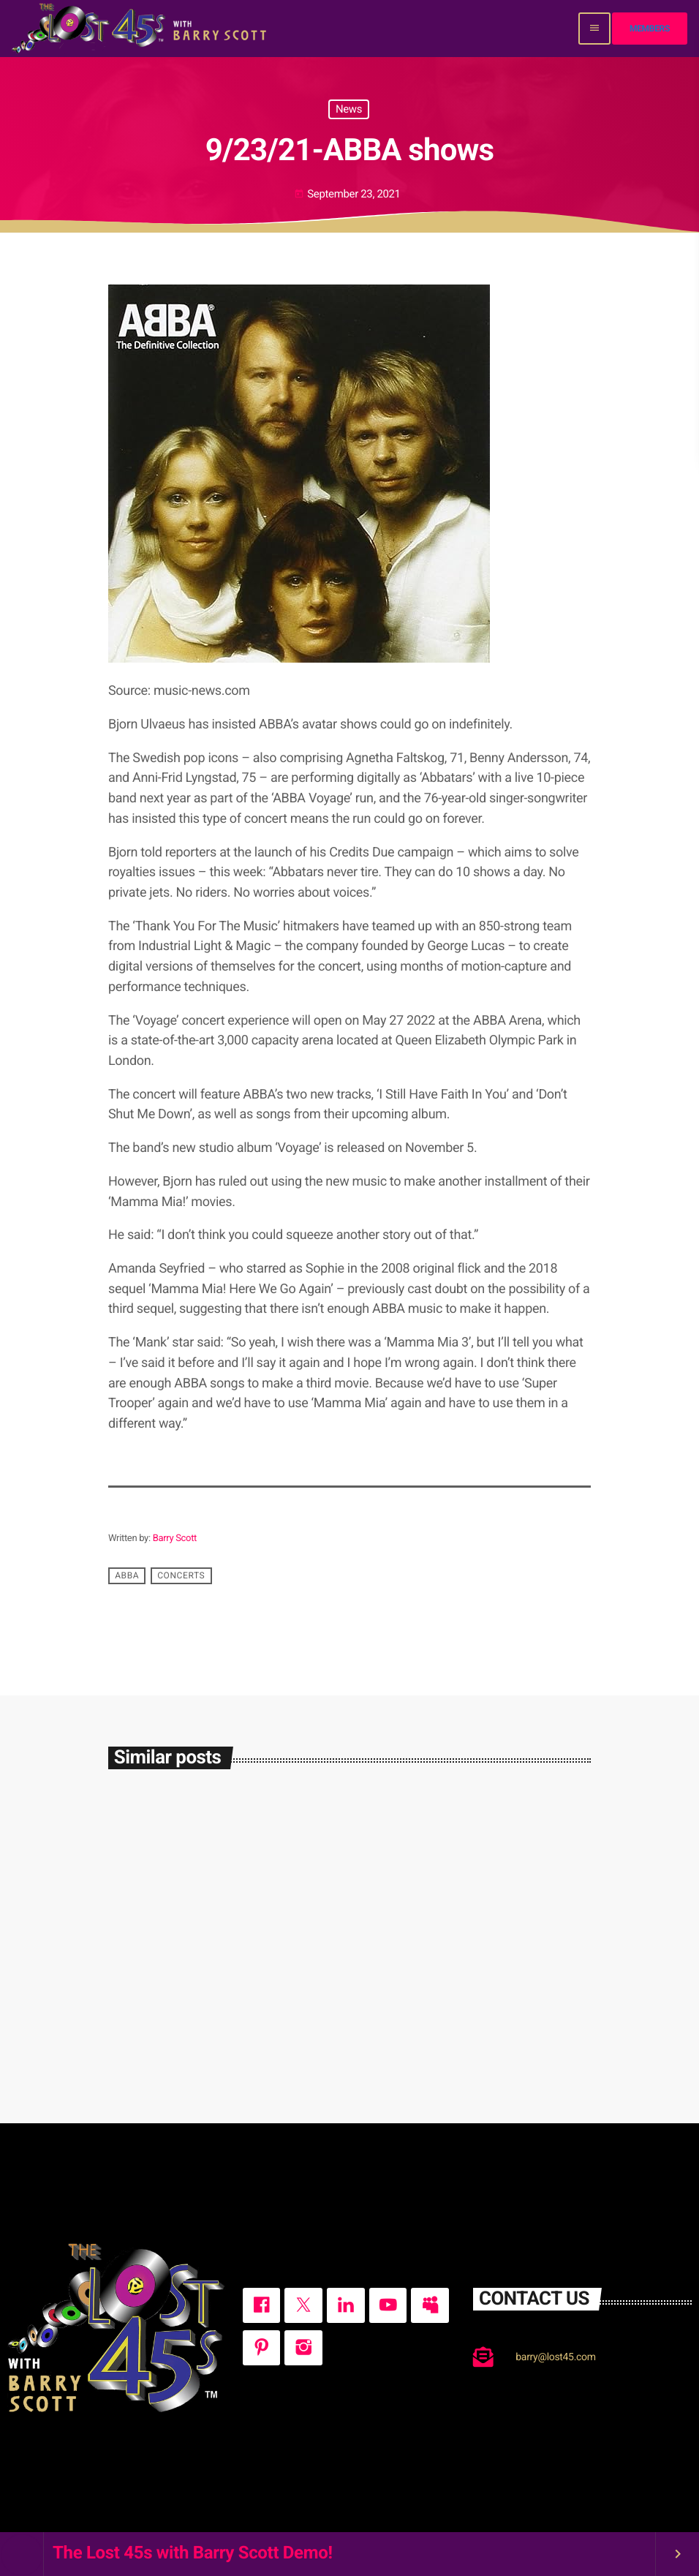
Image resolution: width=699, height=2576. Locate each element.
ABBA (127, 1576)
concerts (181, 1576)
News (349, 109)
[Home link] (141, 28)
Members (650, 28)
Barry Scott (175, 1538)
